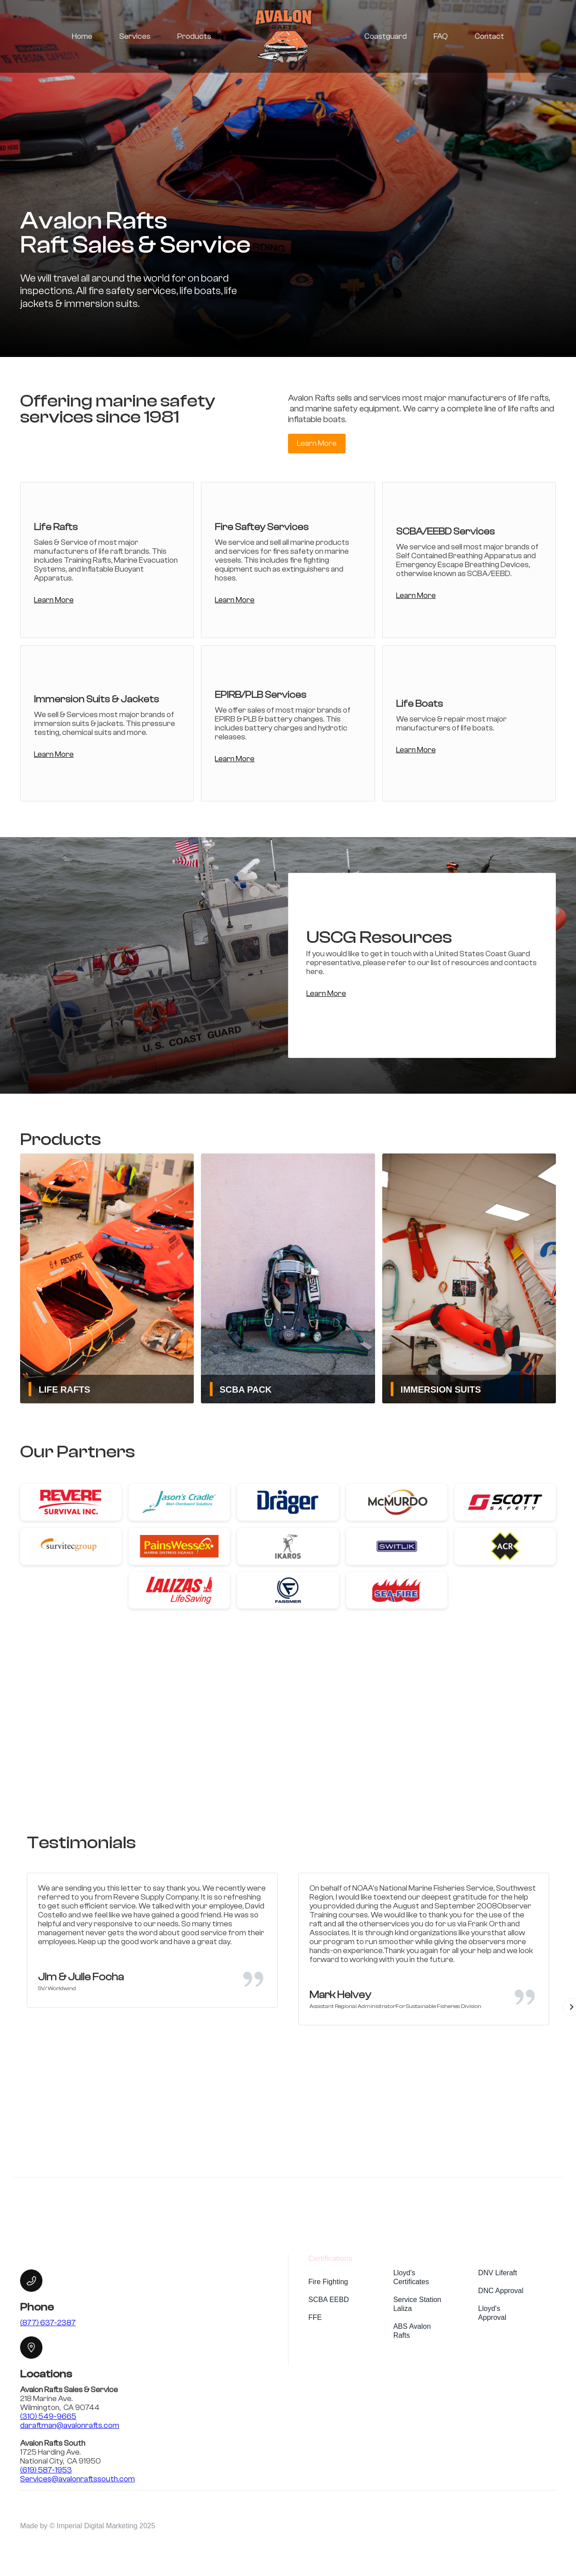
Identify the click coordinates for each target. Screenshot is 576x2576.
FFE (315, 2317)
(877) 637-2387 (48, 2322)
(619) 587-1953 (46, 2470)
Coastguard (385, 36)
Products (194, 36)
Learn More (317, 443)
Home (82, 36)
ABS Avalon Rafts (412, 2331)
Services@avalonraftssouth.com (77, 2479)
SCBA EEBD (329, 2299)
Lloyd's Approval (492, 2313)
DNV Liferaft (497, 2273)
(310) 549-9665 (48, 2416)
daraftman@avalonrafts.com (69, 2425)
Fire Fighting (328, 2282)
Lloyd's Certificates (411, 2277)
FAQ (441, 36)
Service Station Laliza (417, 2304)
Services (134, 36)
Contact (489, 36)
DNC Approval (500, 2290)
